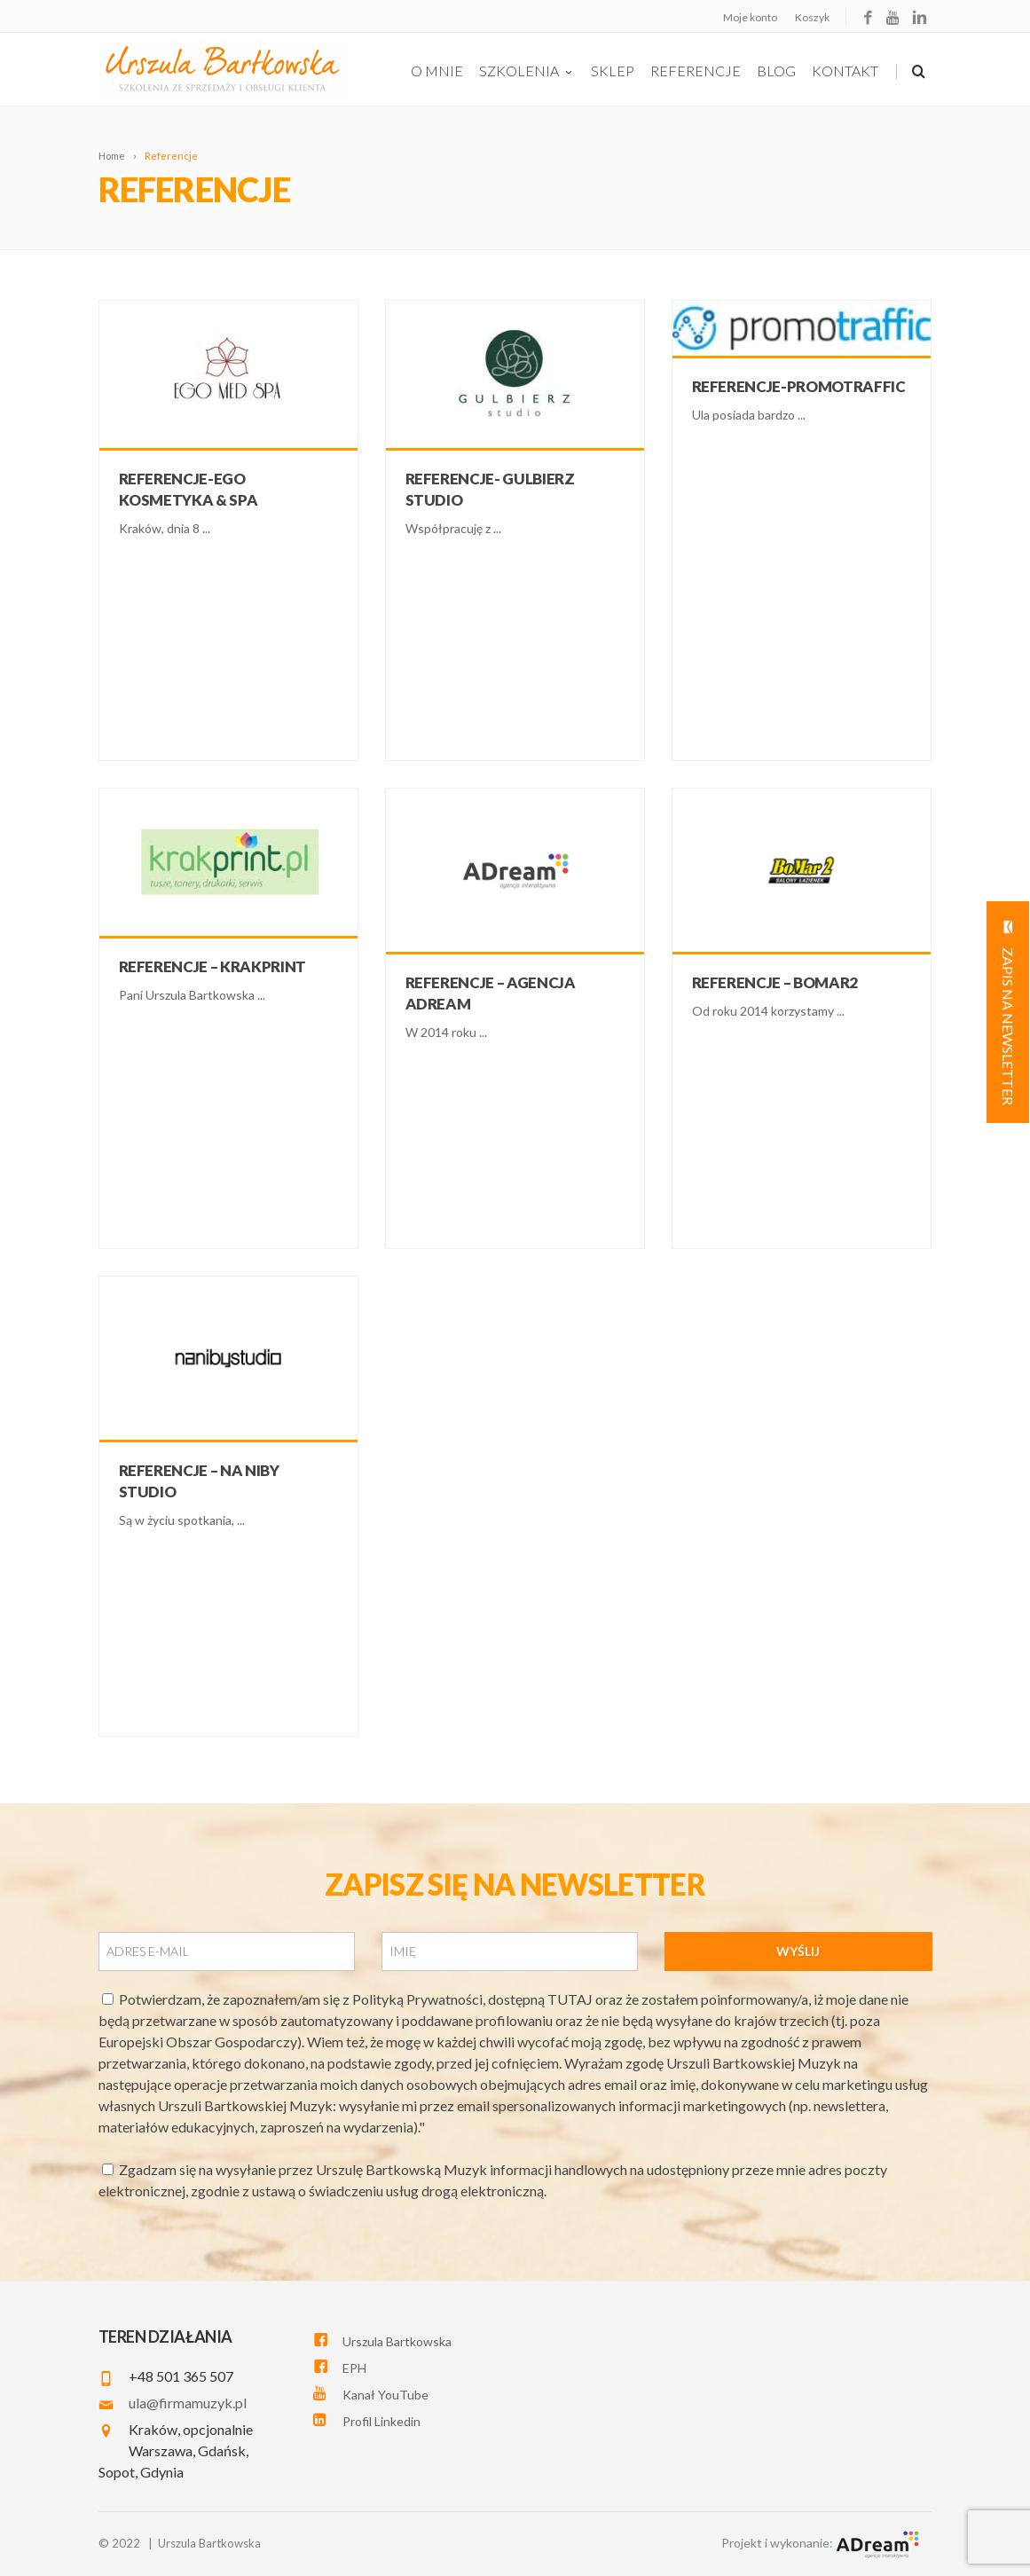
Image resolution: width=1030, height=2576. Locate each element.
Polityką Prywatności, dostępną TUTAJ (473, 1999)
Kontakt (845, 70)
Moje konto (750, 17)
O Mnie (437, 70)
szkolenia (527, 70)
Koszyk (812, 17)
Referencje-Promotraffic (799, 386)
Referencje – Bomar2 (775, 982)
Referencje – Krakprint (213, 966)
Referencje (695, 70)
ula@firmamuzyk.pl (188, 2402)
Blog (776, 70)
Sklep (612, 70)
